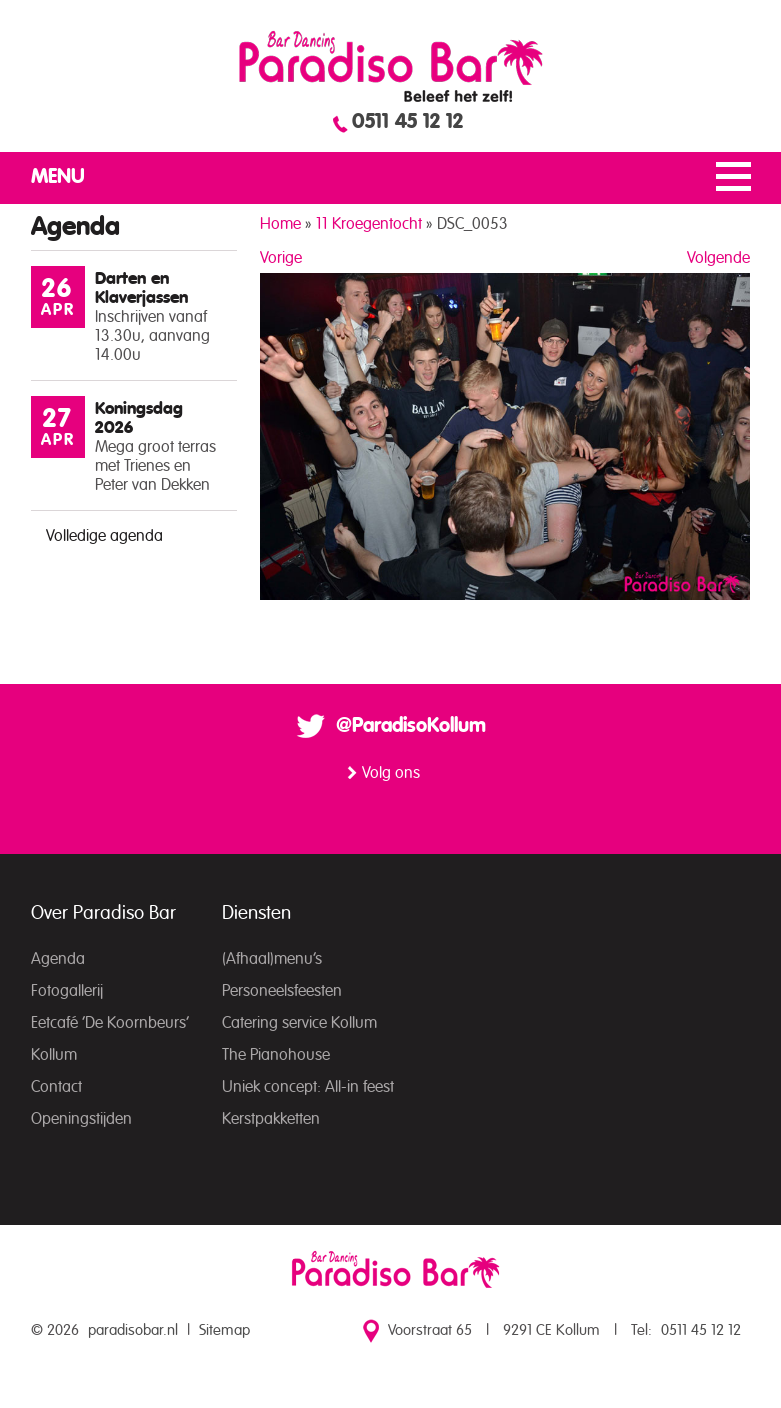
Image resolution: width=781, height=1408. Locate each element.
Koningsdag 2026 (139, 418)
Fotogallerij (67, 991)
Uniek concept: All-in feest (308, 1087)
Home (280, 224)
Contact (56, 1087)
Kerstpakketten (271, 1119)
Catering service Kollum (299, 1023)
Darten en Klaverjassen (141, 288)
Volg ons (391, 773)
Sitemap (224, 1330)
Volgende (718, 258)
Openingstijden (81, 1119)
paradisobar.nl (133, 1330)
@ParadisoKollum (411, 726)
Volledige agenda (104, 536)
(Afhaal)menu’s (272, 959)
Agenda (58, 959)
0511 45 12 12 (407, 122)
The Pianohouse (276, 1055)
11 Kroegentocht (369, 224)
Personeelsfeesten (282, 991)
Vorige (281, 258)
